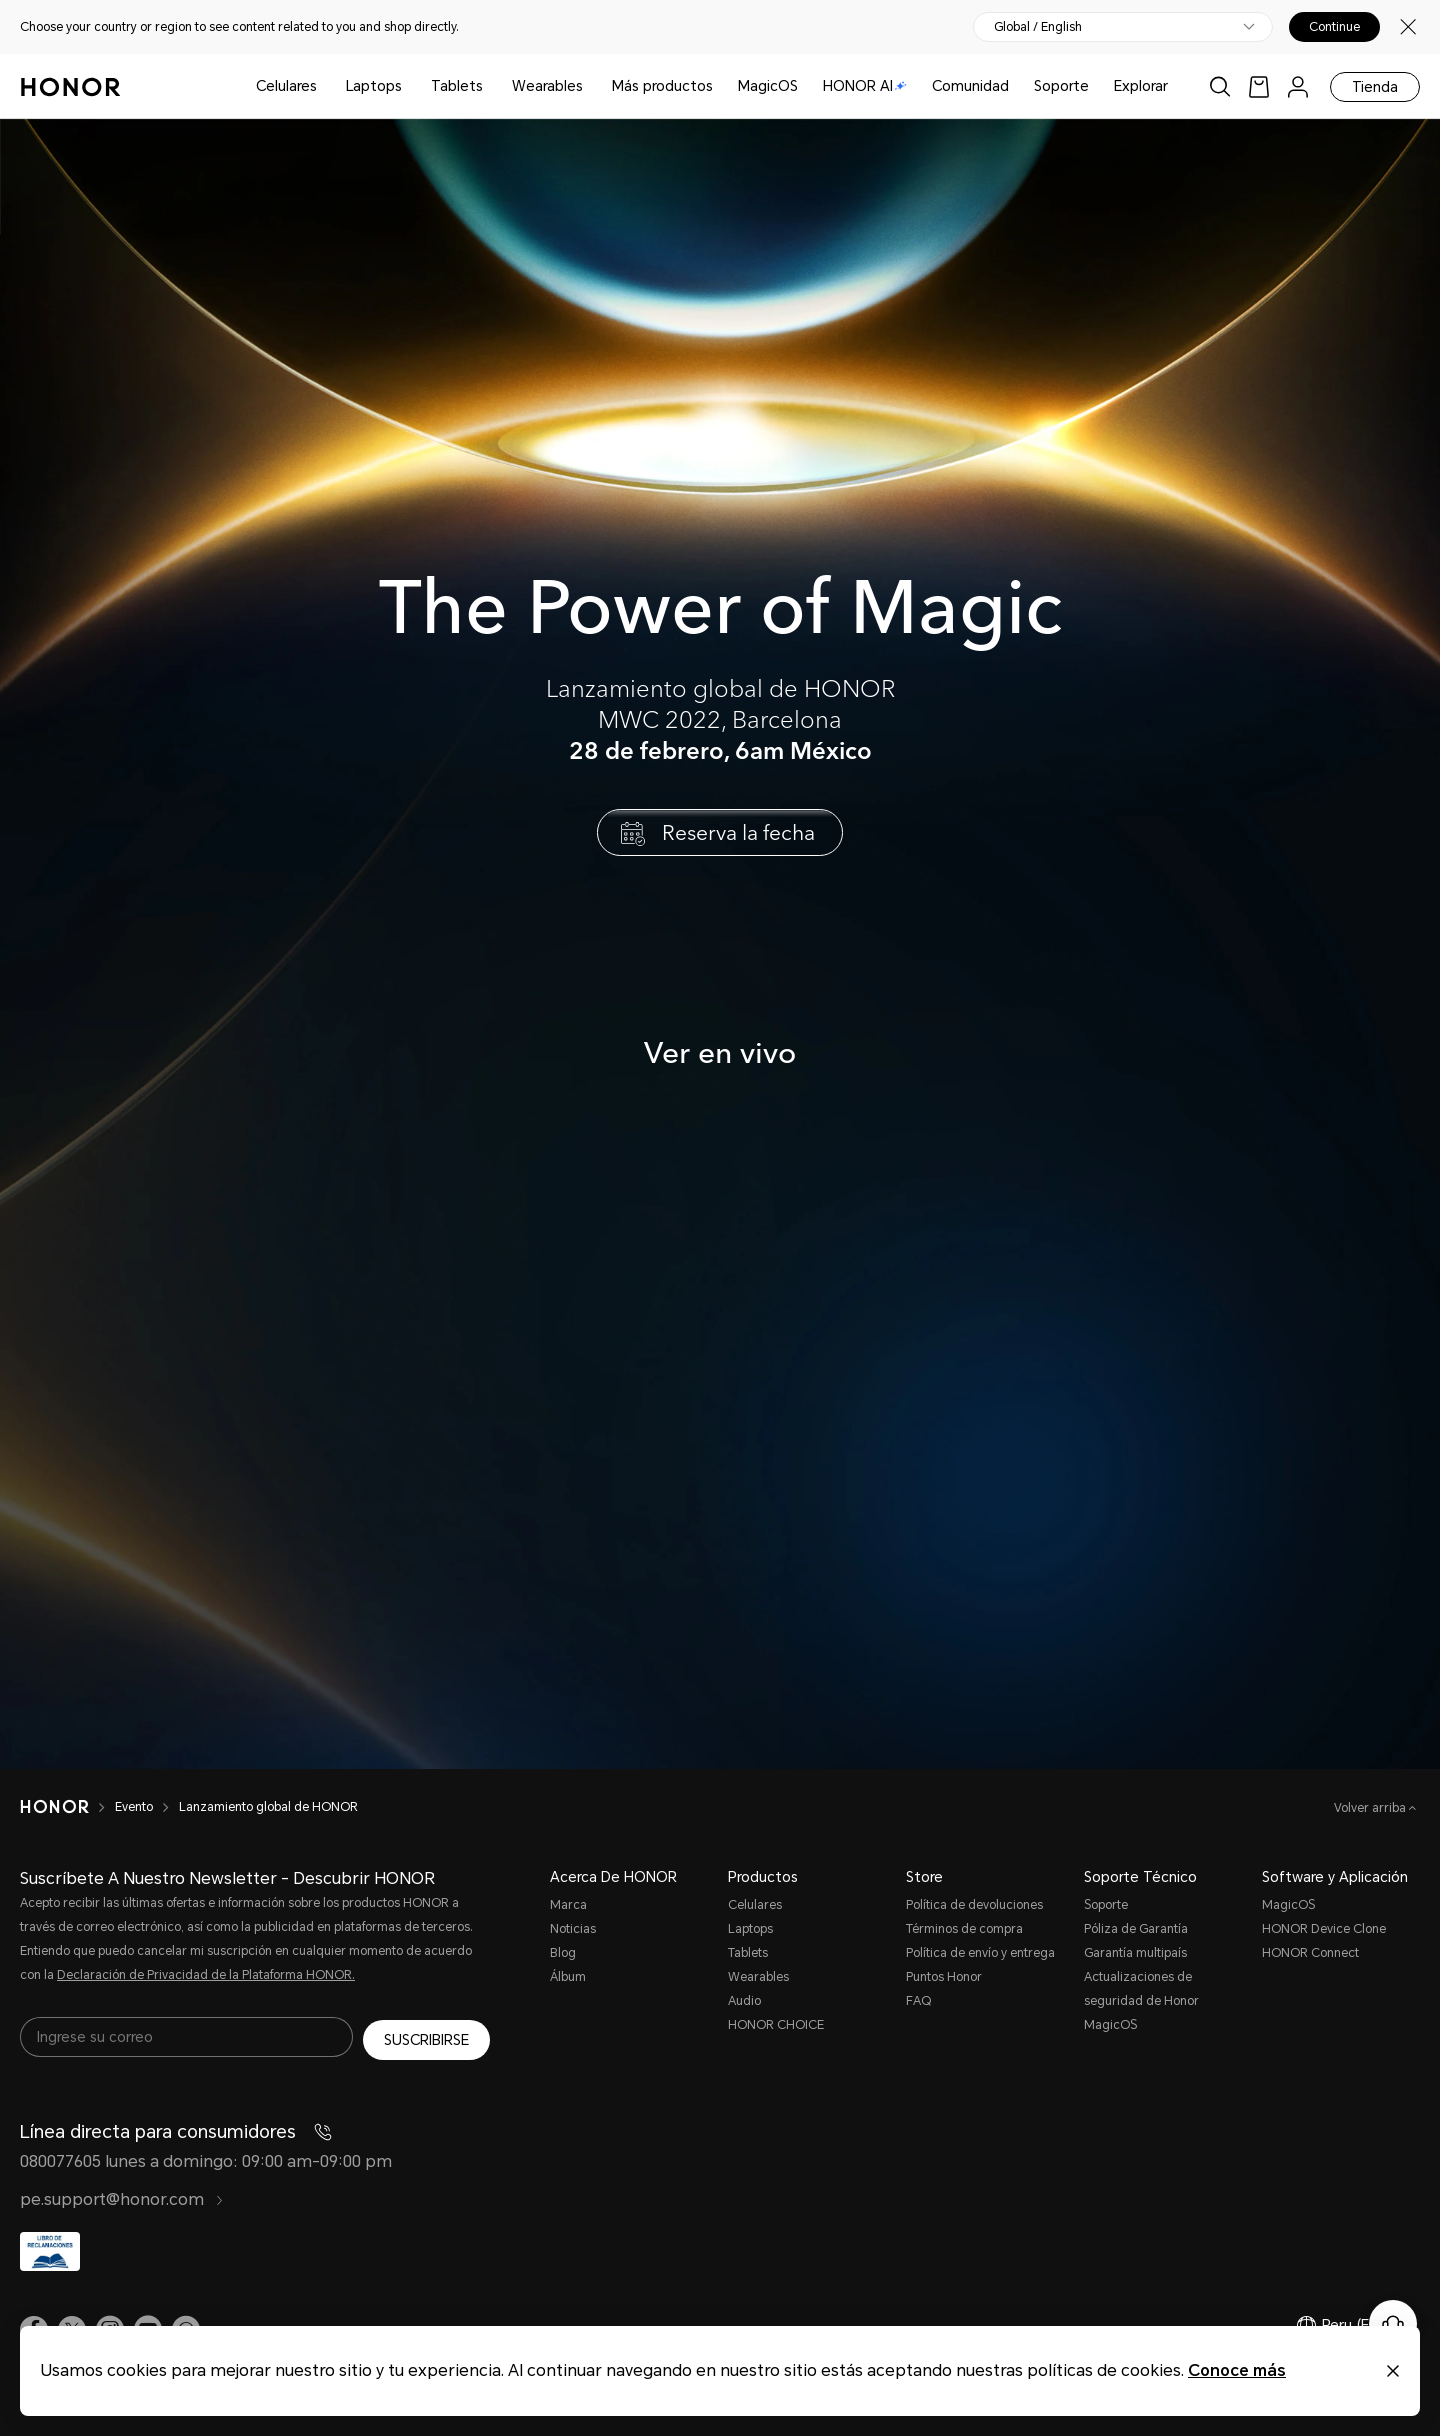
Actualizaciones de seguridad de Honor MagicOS (1141, 2001)
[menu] (1298, 86)
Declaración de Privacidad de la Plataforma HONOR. (206, 1975)
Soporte (1061, 86)
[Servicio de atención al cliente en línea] (1393, 2324)
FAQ (918, 2001)
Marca (568, 1905)
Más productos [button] (662, 86)
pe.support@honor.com (122, 2199)
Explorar (1141, 86)
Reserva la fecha (738, 831)
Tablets (457, 86)
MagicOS (768, 86)
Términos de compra (964, 1929)
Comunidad (970, 86)
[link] (1259, 86)
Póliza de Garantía (1136, 1929)
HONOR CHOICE (776, 2025)
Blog (563, 1953)
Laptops (374, 86)
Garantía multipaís (1135, 1953)
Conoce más (1237, 2370)
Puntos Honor (944, 1977)
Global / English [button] (1038, 27)
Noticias (573, 1929)
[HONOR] (67, 1807)
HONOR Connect (1310, 1953)
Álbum (568, 1977)
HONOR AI (865, 86)
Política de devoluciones (974, 1905)
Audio (744, 2001)
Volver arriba (1371, 1808)
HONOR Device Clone (1324, 1929)
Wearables (547, 86)
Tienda (1375, 87)
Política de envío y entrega (980, 1953)
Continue (1334, 27)
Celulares (286, 86)
